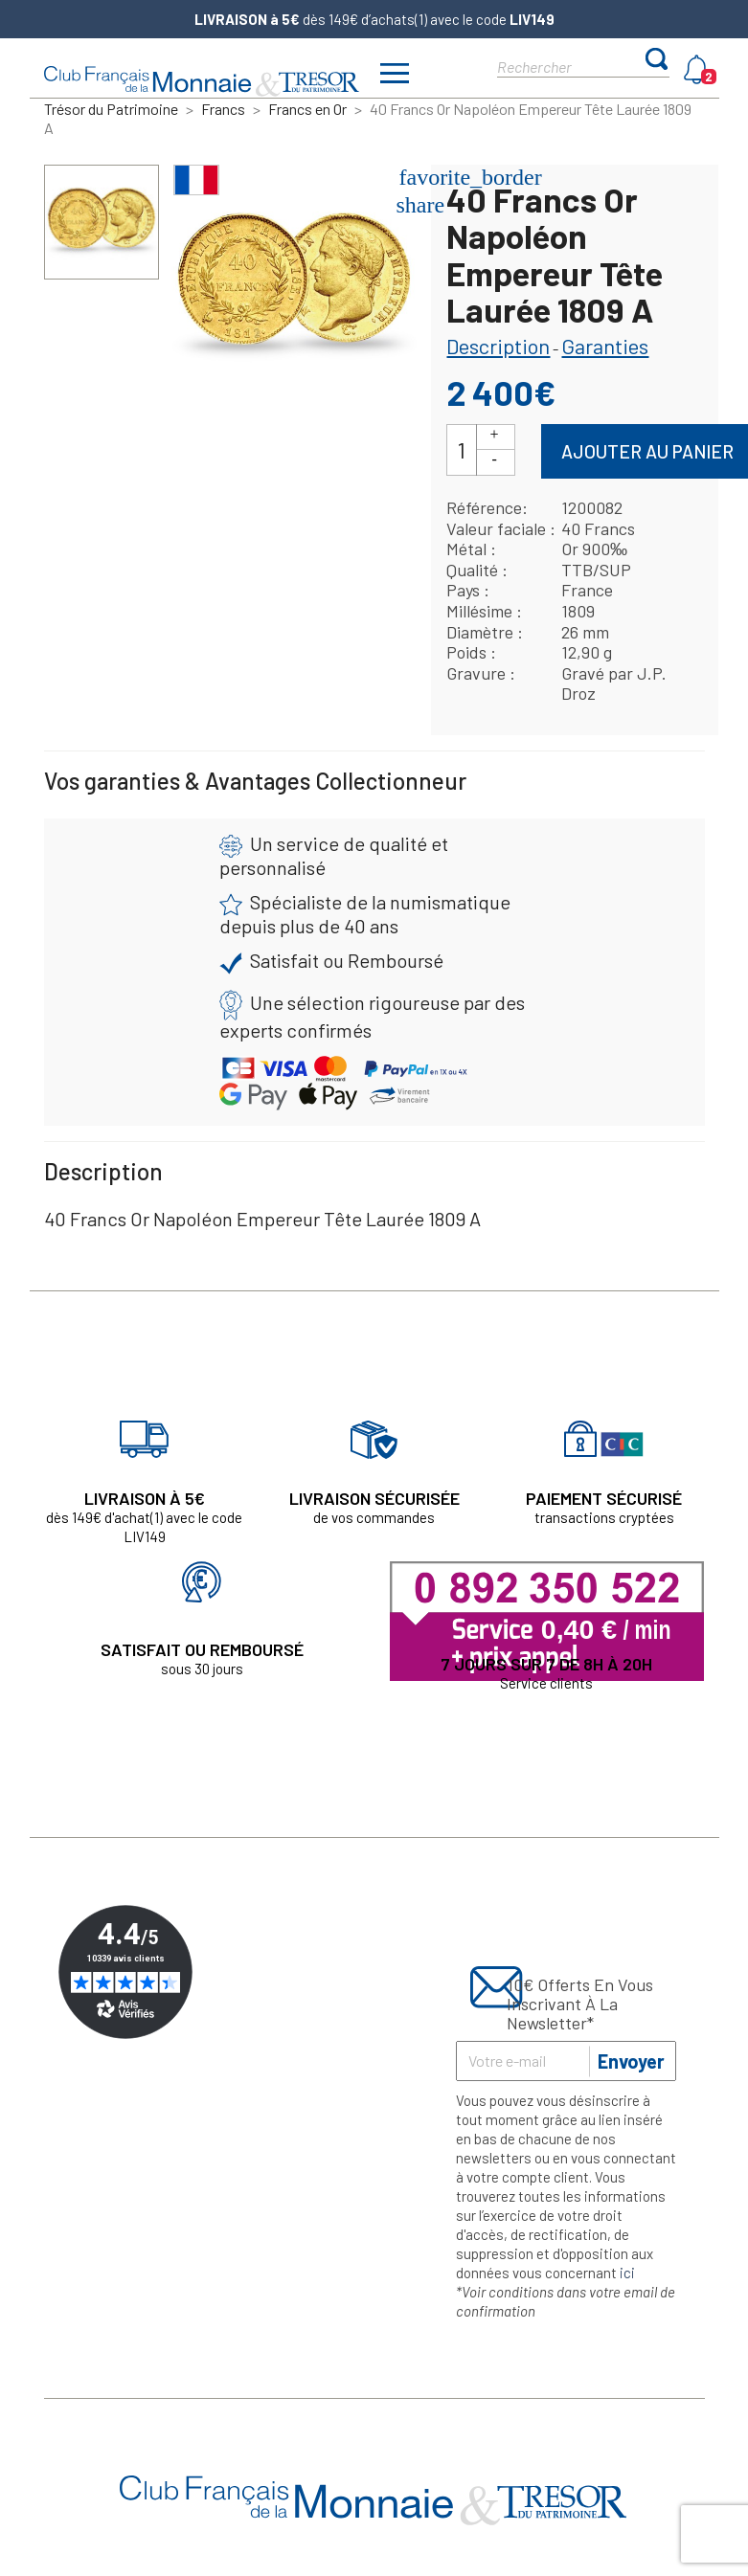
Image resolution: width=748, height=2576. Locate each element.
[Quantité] (461, 450)
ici (627, 2272)
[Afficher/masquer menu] (395, 76)
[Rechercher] (566, 66)
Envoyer (631, 2061)
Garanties (604, 345)
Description (498, 345)
